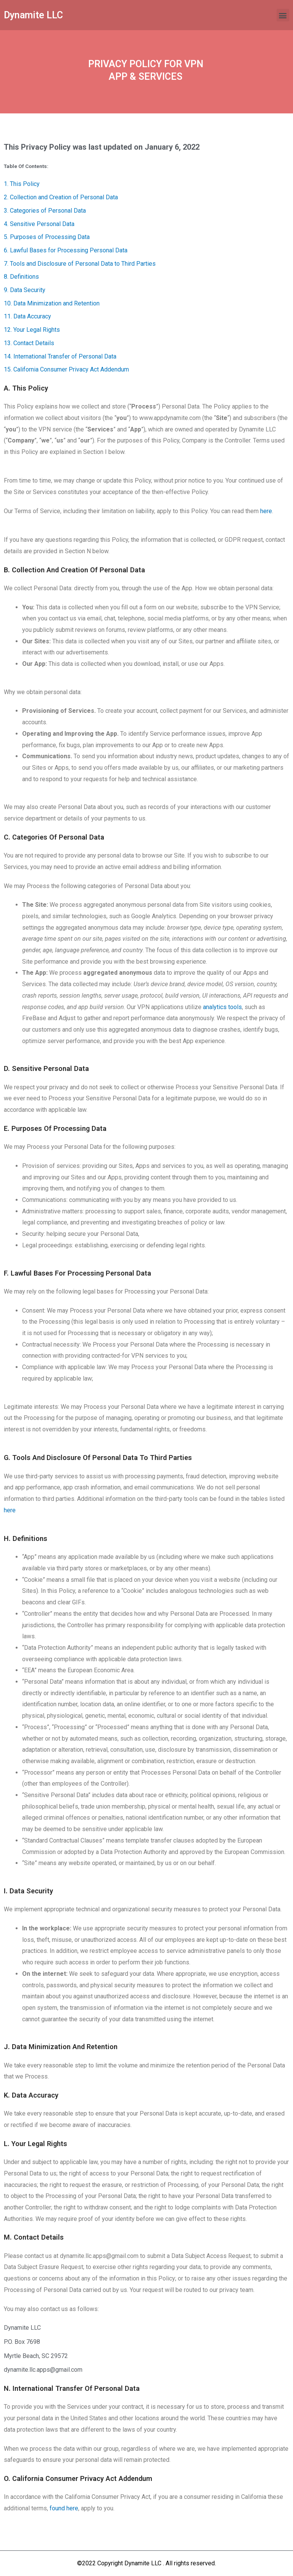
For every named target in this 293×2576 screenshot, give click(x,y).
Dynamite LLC (33, 15)
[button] (283, 15)
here (266, 511)
